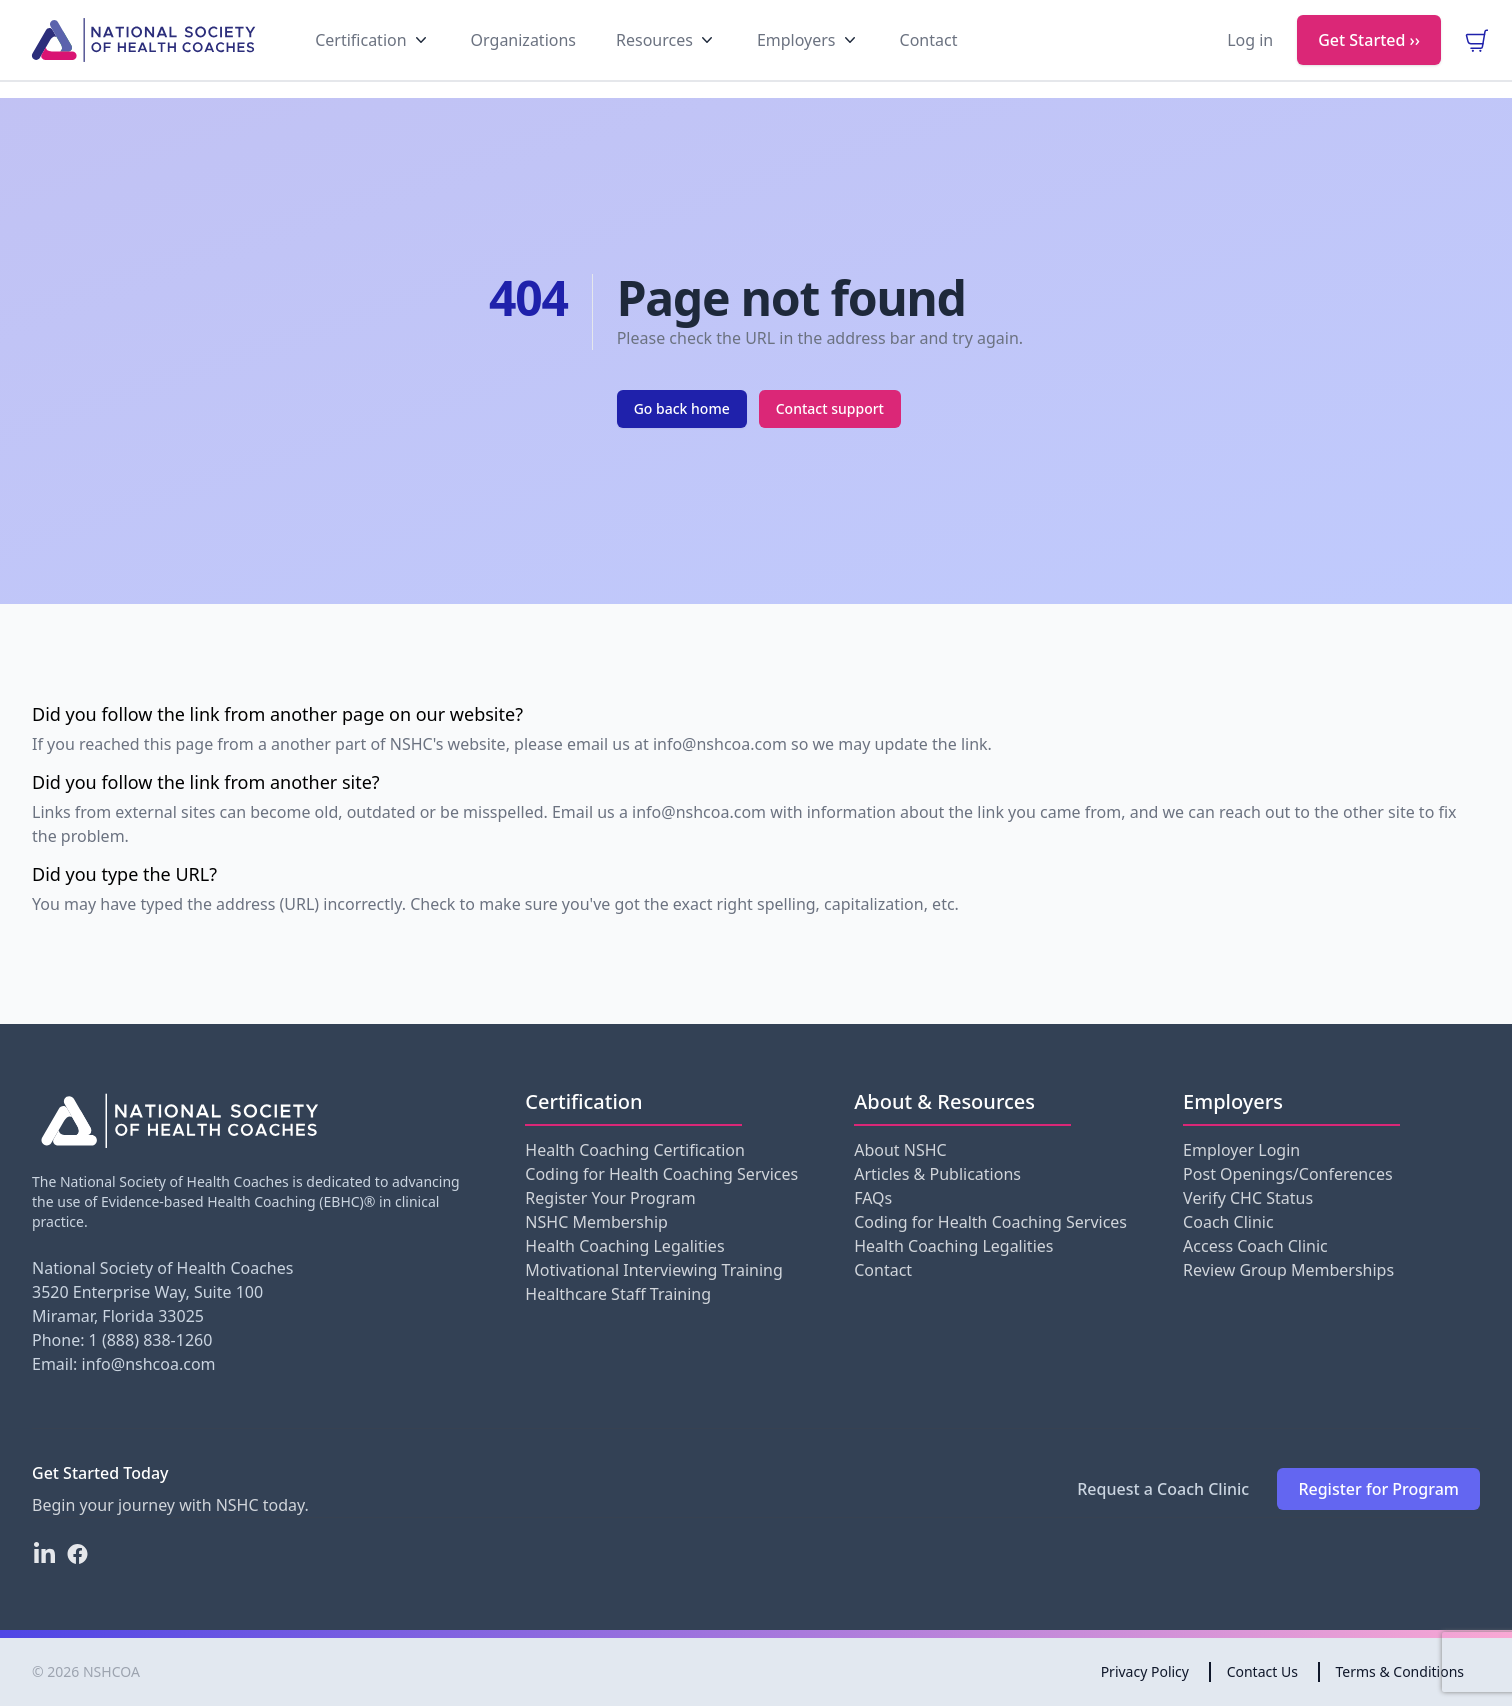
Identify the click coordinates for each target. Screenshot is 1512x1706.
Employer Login (1241, 1150)
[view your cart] (1476, 56)
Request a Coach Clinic (1163, 1489)
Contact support (830, 408)
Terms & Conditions (1400, 1671)
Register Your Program (610, 1198)
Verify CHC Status (1248, 1198)
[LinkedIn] (44, 1554)
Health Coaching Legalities (624, 1246)
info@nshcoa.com (149, 1364)
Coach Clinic (1228, 1222)
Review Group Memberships (1288, 1270)
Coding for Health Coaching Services (661, 1174)
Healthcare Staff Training (618, 1294)
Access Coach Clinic (1255, 1246)
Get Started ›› (1369, 56)
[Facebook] (77, 1554)
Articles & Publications (937, 1174)
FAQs (873, 1198)
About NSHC (900, 1150)
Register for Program (1378, 1489)
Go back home (682, 408)
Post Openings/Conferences (1287, 1174)
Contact (883, 1270)
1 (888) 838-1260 (151, 1340)
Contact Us (1262, 1671)
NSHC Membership (596, 1222)
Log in (1250, 56)
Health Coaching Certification (635, 1150)
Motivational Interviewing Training (653, 1270)
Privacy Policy (1145, 1671)
